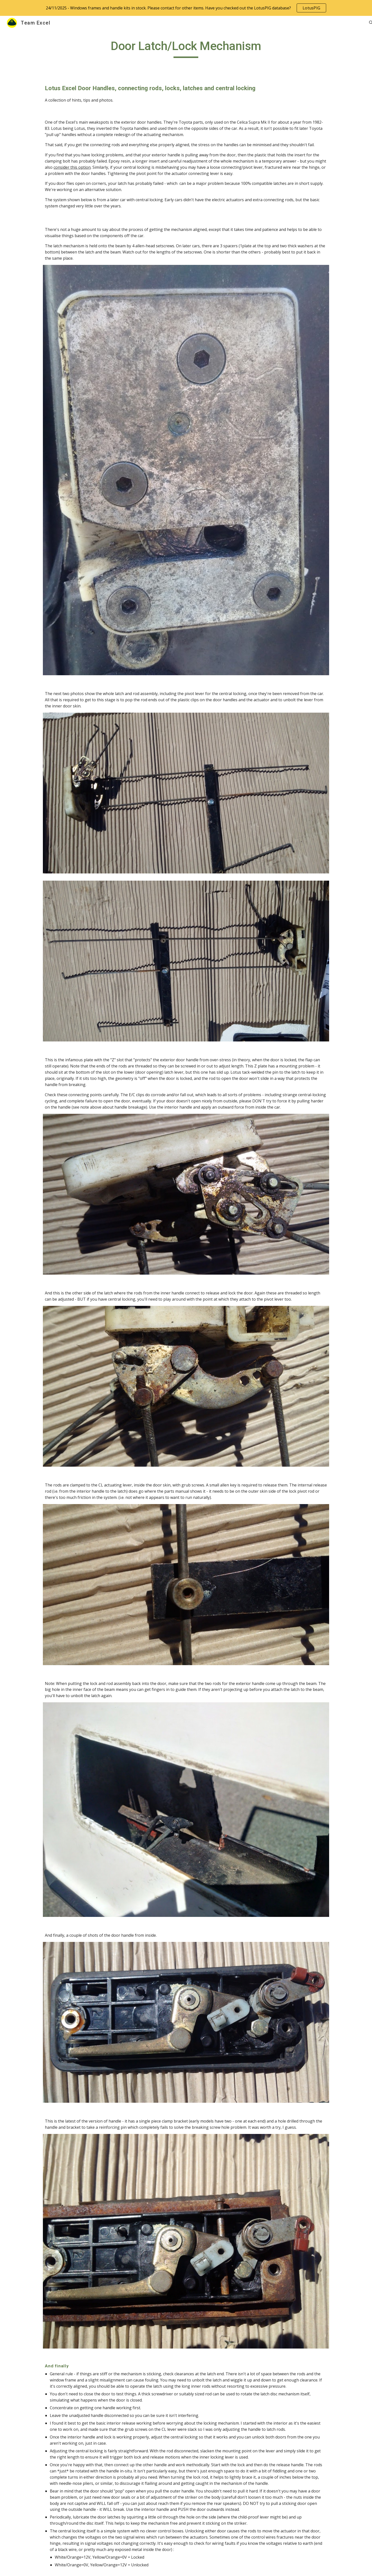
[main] (186, 48)
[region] (186, 8)
